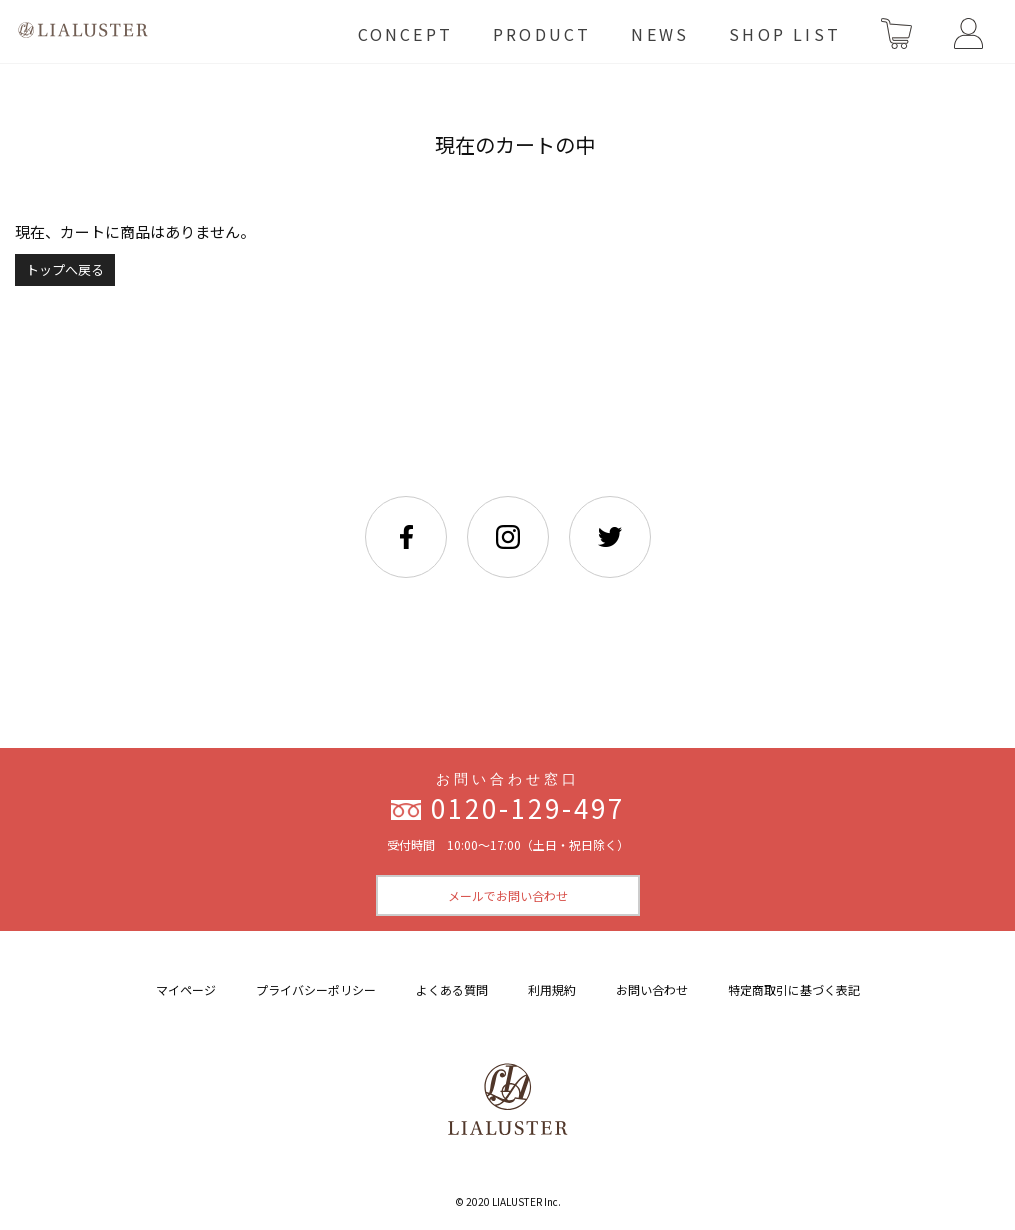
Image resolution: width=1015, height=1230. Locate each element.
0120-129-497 (528, 807)
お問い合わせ (652, 989)
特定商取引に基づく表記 (794, 989)
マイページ (186, 989)
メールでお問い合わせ (508, 895)
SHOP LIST (785, 34)
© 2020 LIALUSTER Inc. (508, 1201)
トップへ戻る (65, 269)
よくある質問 (452, 989)
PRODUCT (542, 34)
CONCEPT (405, 34)
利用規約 (552, 989)
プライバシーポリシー (316, 989)
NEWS (660, 34)
